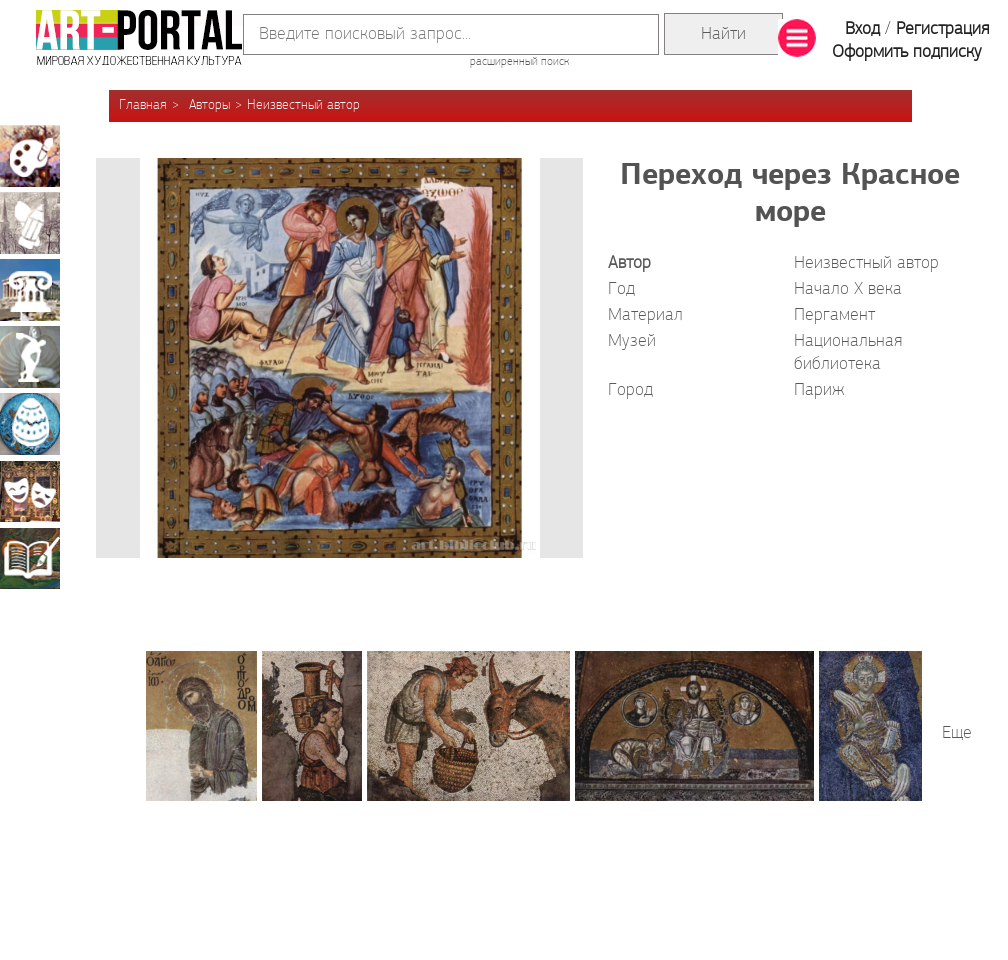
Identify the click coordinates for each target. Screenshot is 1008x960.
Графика (30, 223)
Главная (143, 105)
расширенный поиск (519, 62)
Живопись (30, 156)
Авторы (209, 105)
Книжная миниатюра (30, 558)
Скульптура (30, 357)
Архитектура (30, 290)
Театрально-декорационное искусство (30, 491)
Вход (862, 29)
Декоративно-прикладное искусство (30, 424)
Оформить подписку (907, 52)
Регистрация (942, 29)
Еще (957, 733)
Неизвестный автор (303, 105)
